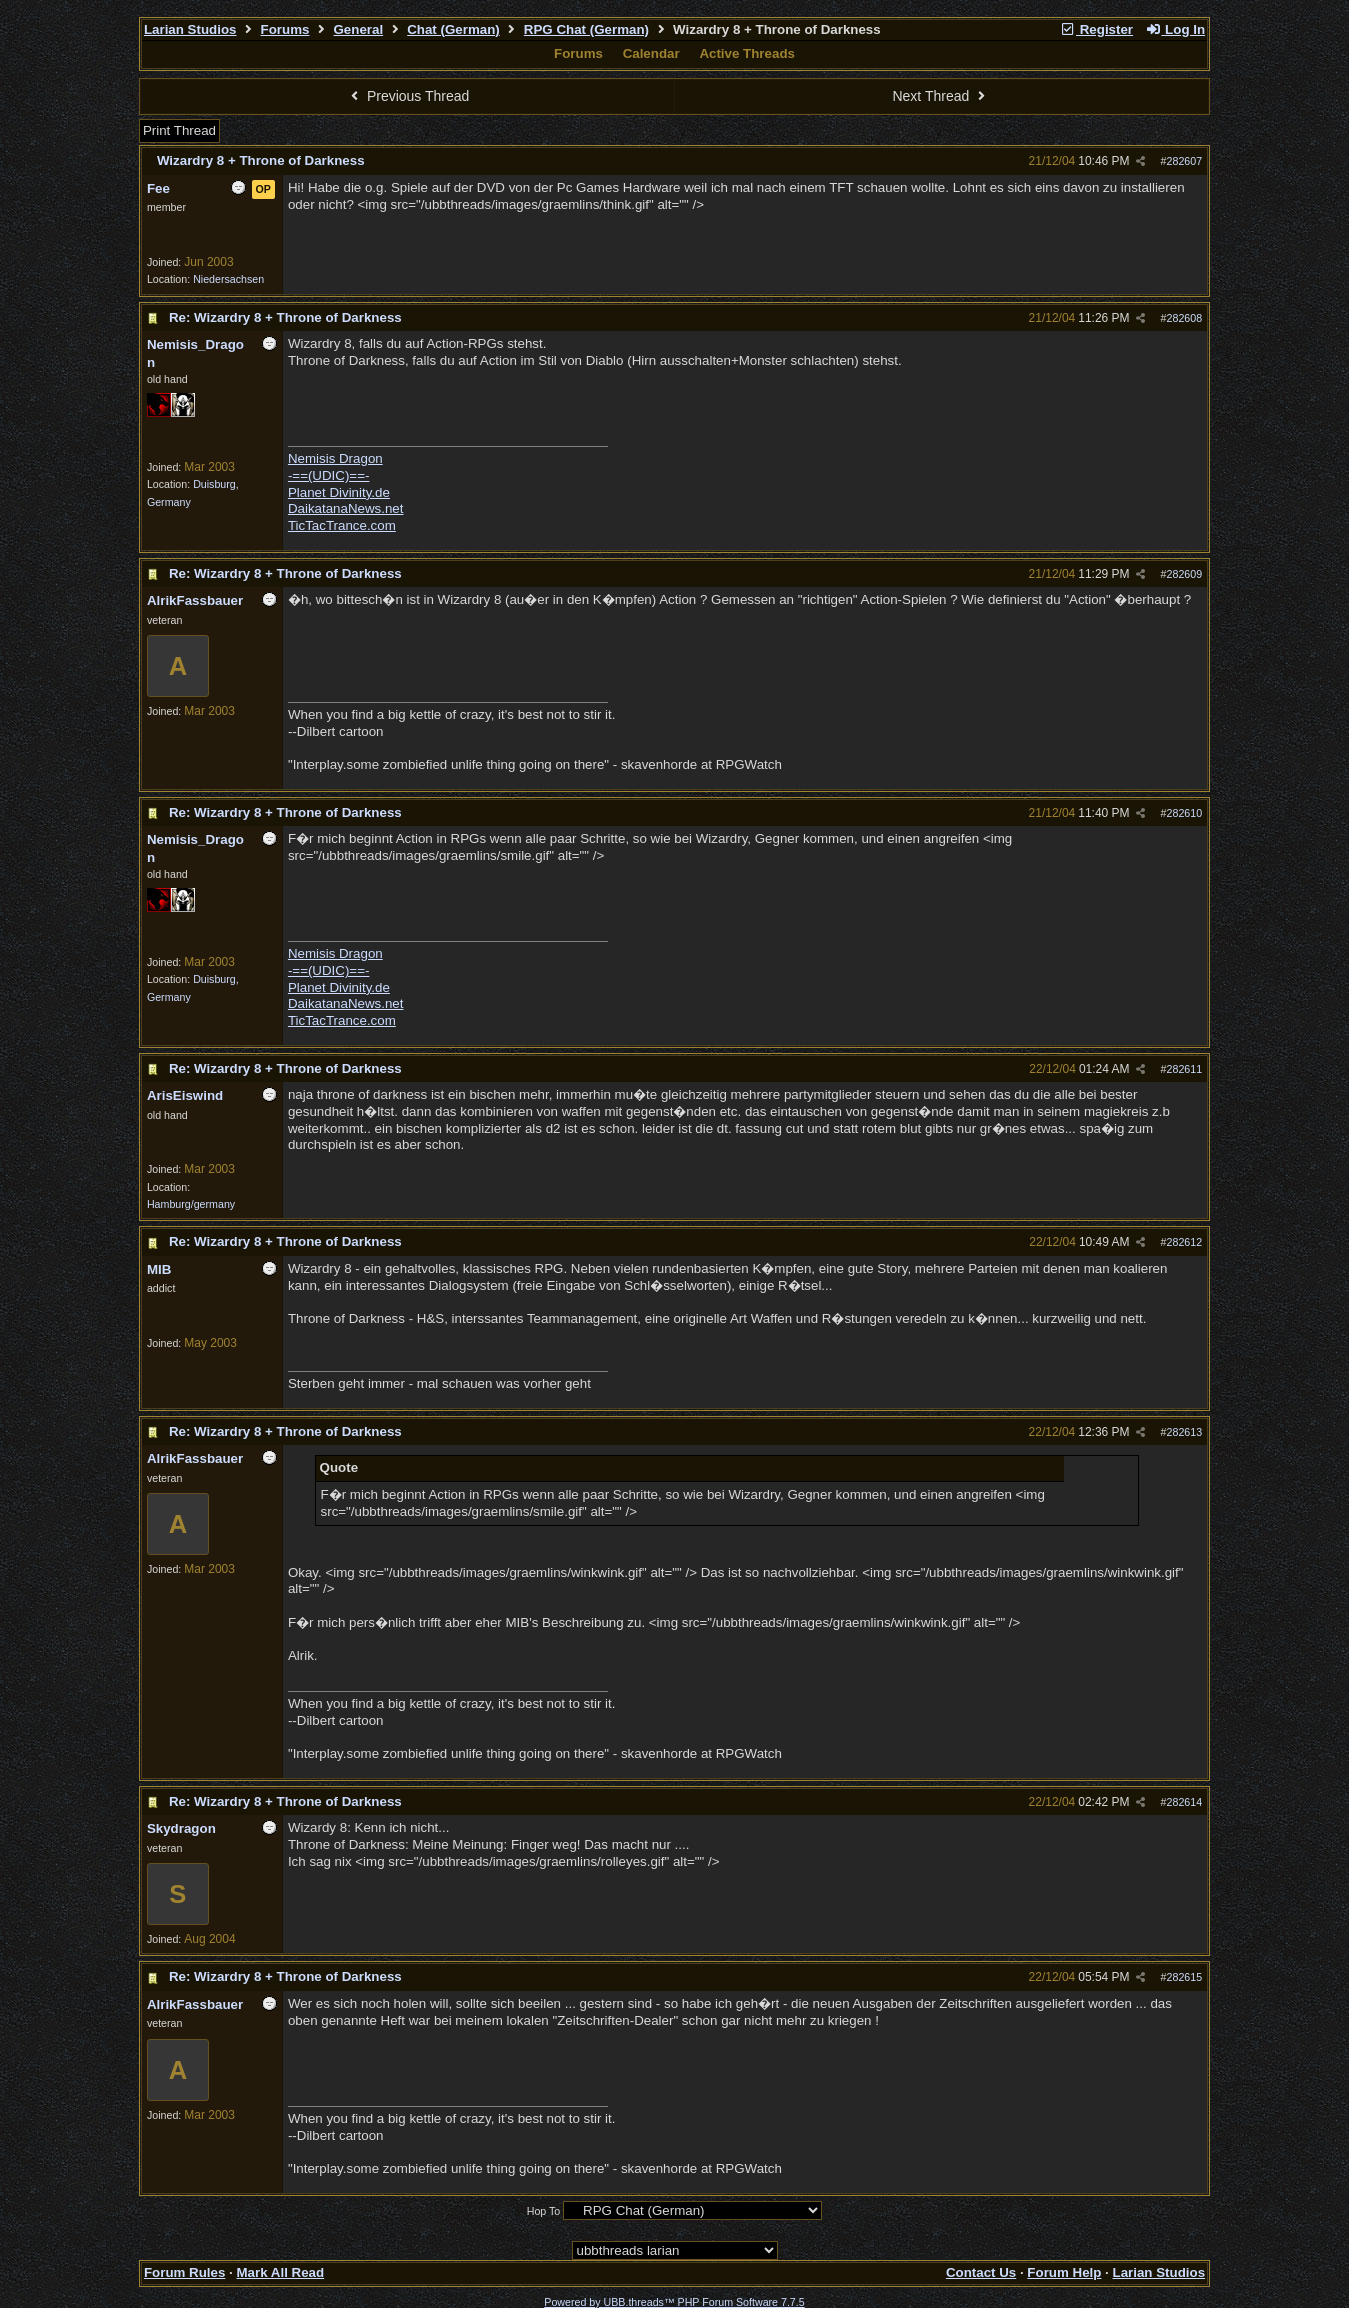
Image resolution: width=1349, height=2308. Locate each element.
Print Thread (179, 130)
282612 (1185, 1242)
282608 (1185, 318)
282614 (1185, 1802)
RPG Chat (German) (586, 29)
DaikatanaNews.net (346, 508)
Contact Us (981, 2272)
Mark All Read (280, 2272)
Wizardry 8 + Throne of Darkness (261, 160)
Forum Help (1064, 2272)
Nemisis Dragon (335, 458)
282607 (1185, 161)
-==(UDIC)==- (328, 475)
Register (1096, 29)
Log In (1175, 29)
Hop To (544, 2211)
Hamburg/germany (191, 1204)
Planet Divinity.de (339, 492)
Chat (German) (453, 29)
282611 (1185, 1069)
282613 (1185, 1432)
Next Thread (941, 96)
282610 (1185, 813)
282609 (1185, 574)
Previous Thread (408, 96)
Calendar (651, 53)
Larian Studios (190, 29)
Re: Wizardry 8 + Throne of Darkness (285, 317)
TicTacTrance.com (342, 525)
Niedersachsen (228, 279)
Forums (285, 29)
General (358, 29)
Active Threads (747, 53)
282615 (1185, 1977)
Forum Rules (184, 2272)
